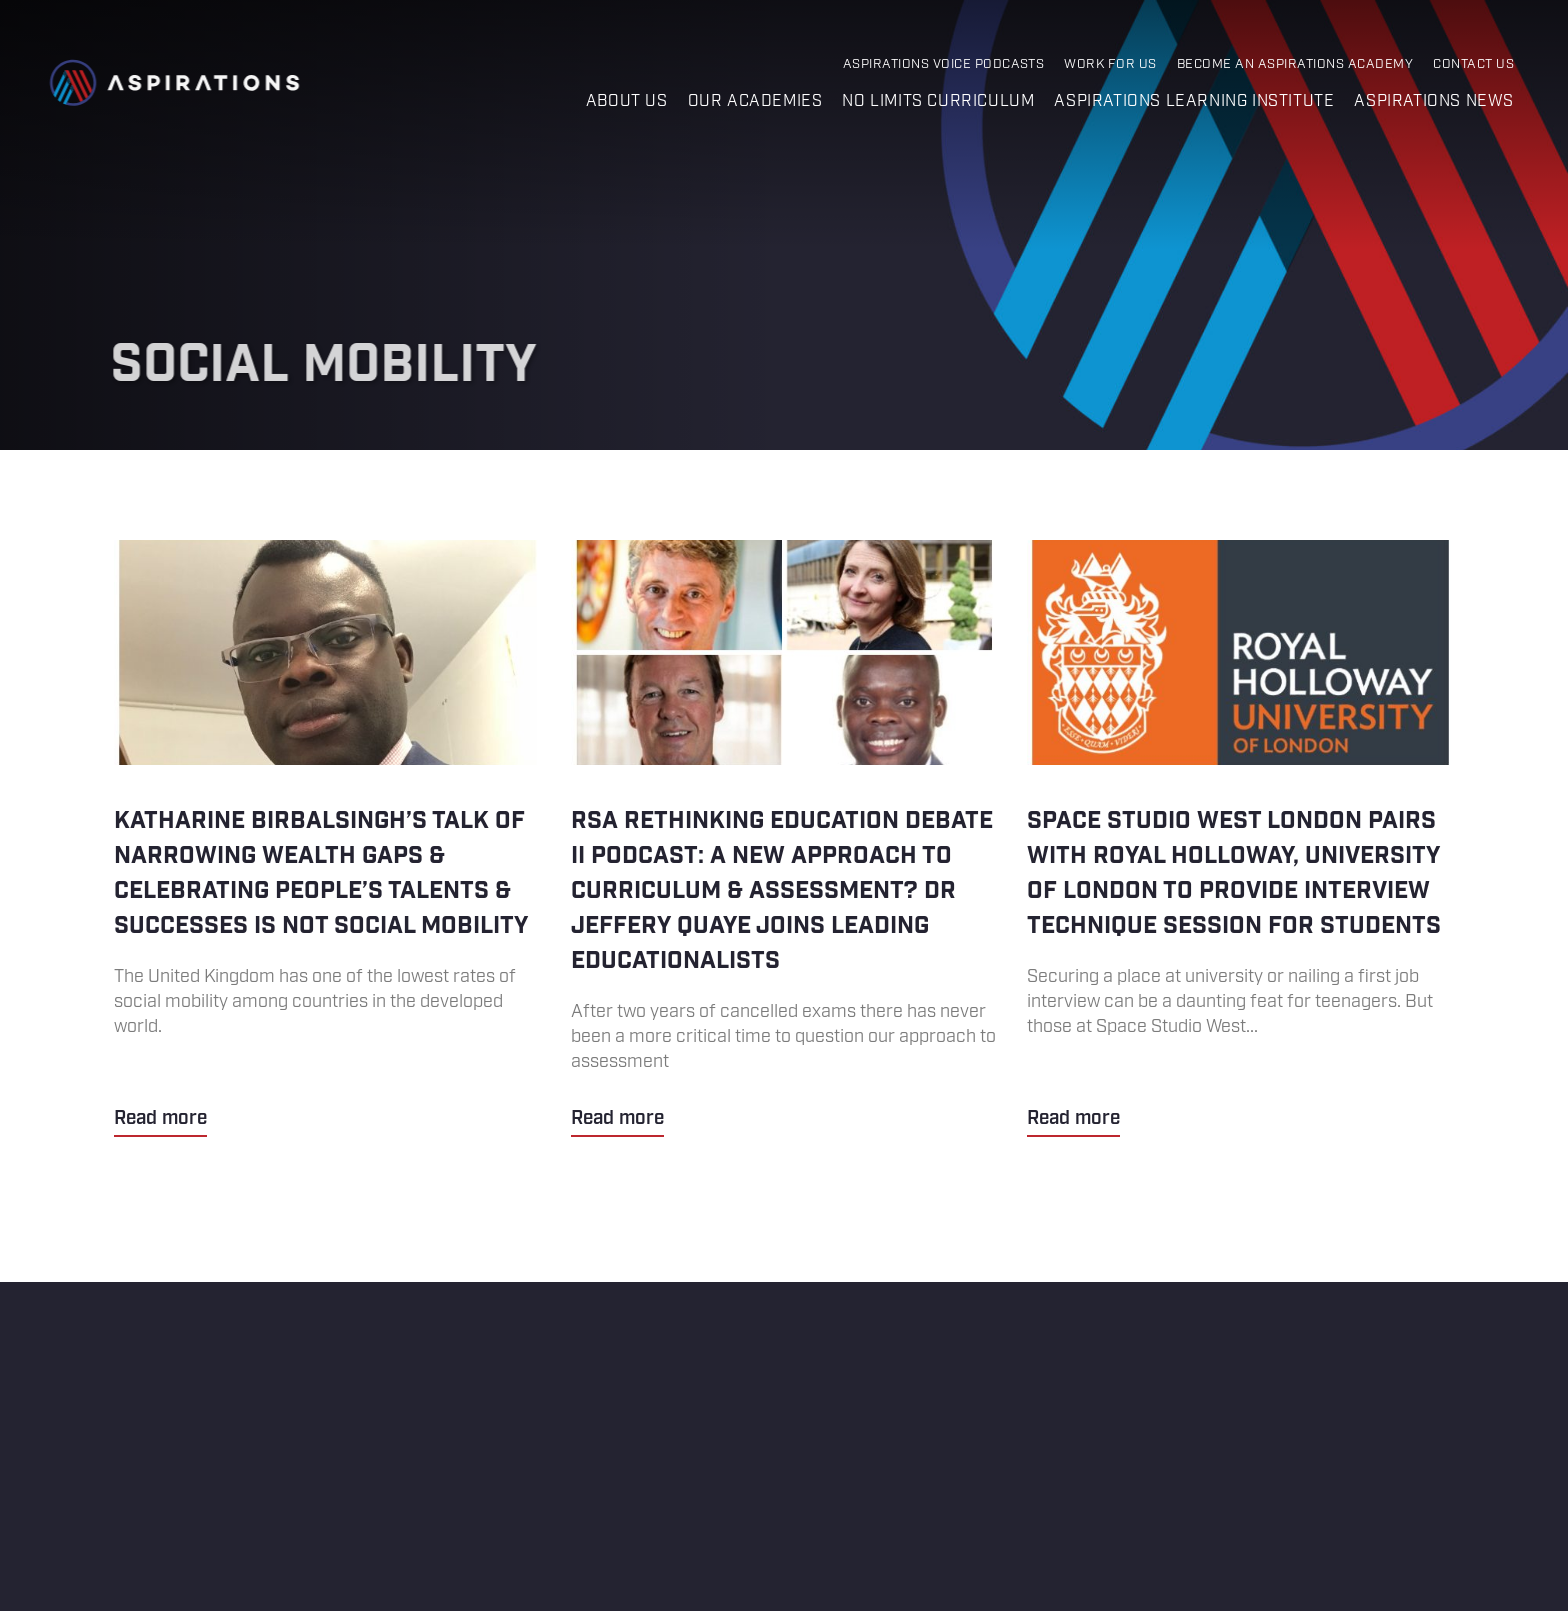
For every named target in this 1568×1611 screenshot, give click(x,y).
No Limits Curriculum (938, 101)
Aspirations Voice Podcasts (944, 64)
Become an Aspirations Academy (1295, 64)
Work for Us (1110, 64)
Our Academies (755, 101)
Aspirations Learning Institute (1194, 101)
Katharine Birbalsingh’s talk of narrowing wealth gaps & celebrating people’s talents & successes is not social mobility (327, 838)
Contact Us (1473, 64)
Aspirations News (1434, 101)
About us (627, 101)
